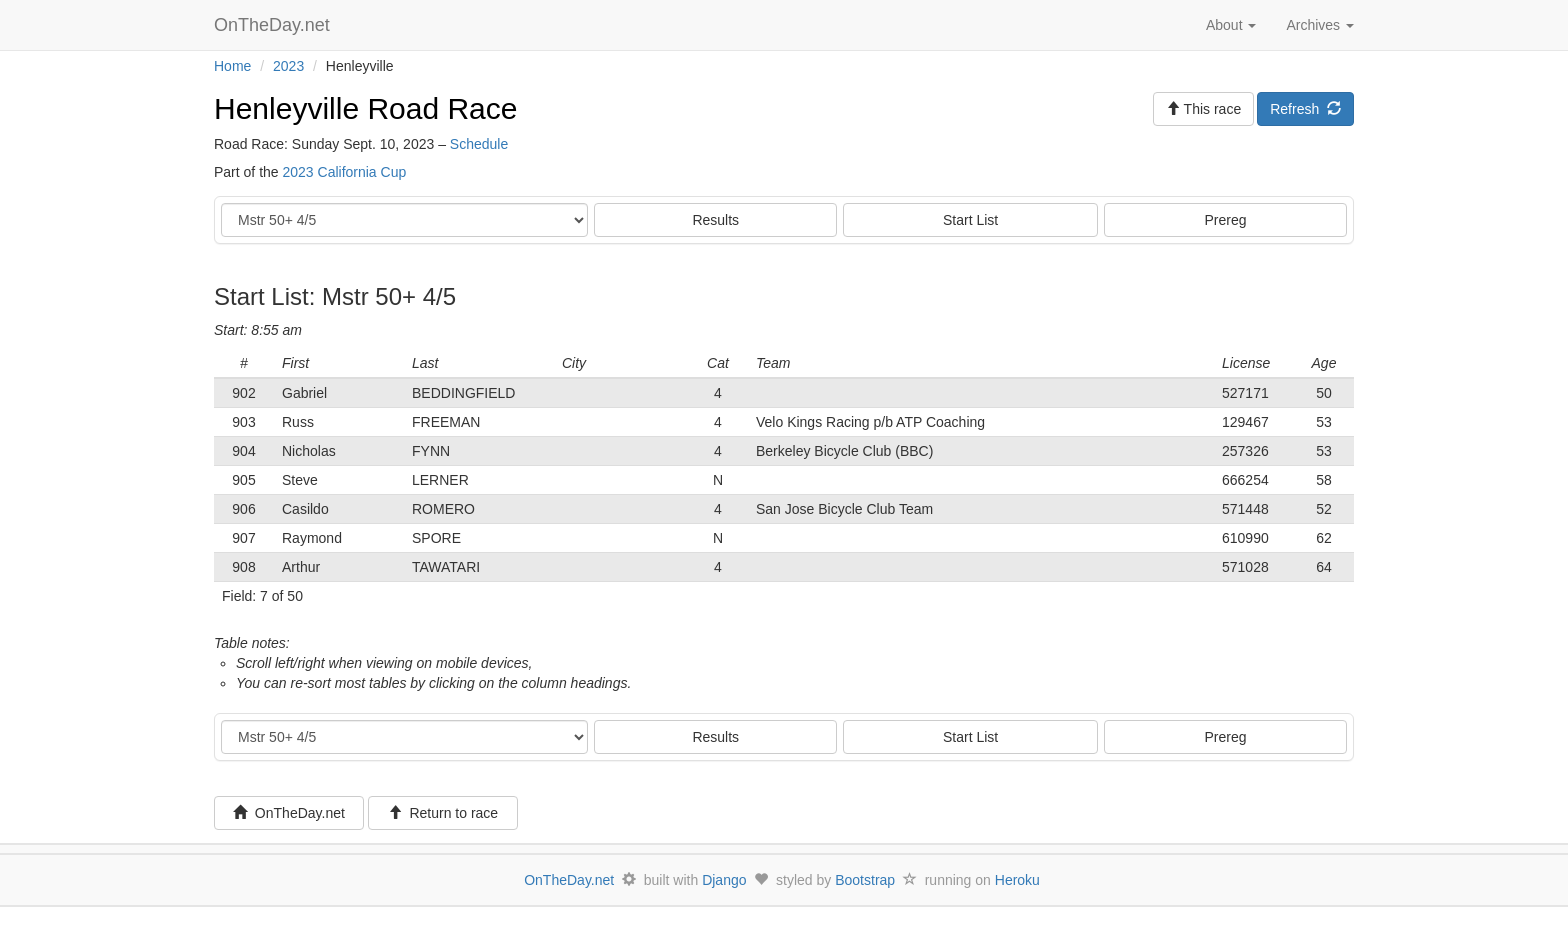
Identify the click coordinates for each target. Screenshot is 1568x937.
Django (724, 880)
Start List (970, 220)
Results (715, 220)
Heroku (1017, 880)
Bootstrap (865, 880)
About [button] (1231, 25)
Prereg (1226, 220)
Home (232, 66)
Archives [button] (1320, 25)
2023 (288, 66)
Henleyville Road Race (366, 108)
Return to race (443, 813)
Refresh (1305, 109)
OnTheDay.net (274, 25)
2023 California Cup (344, 172)
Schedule (479, 144)
